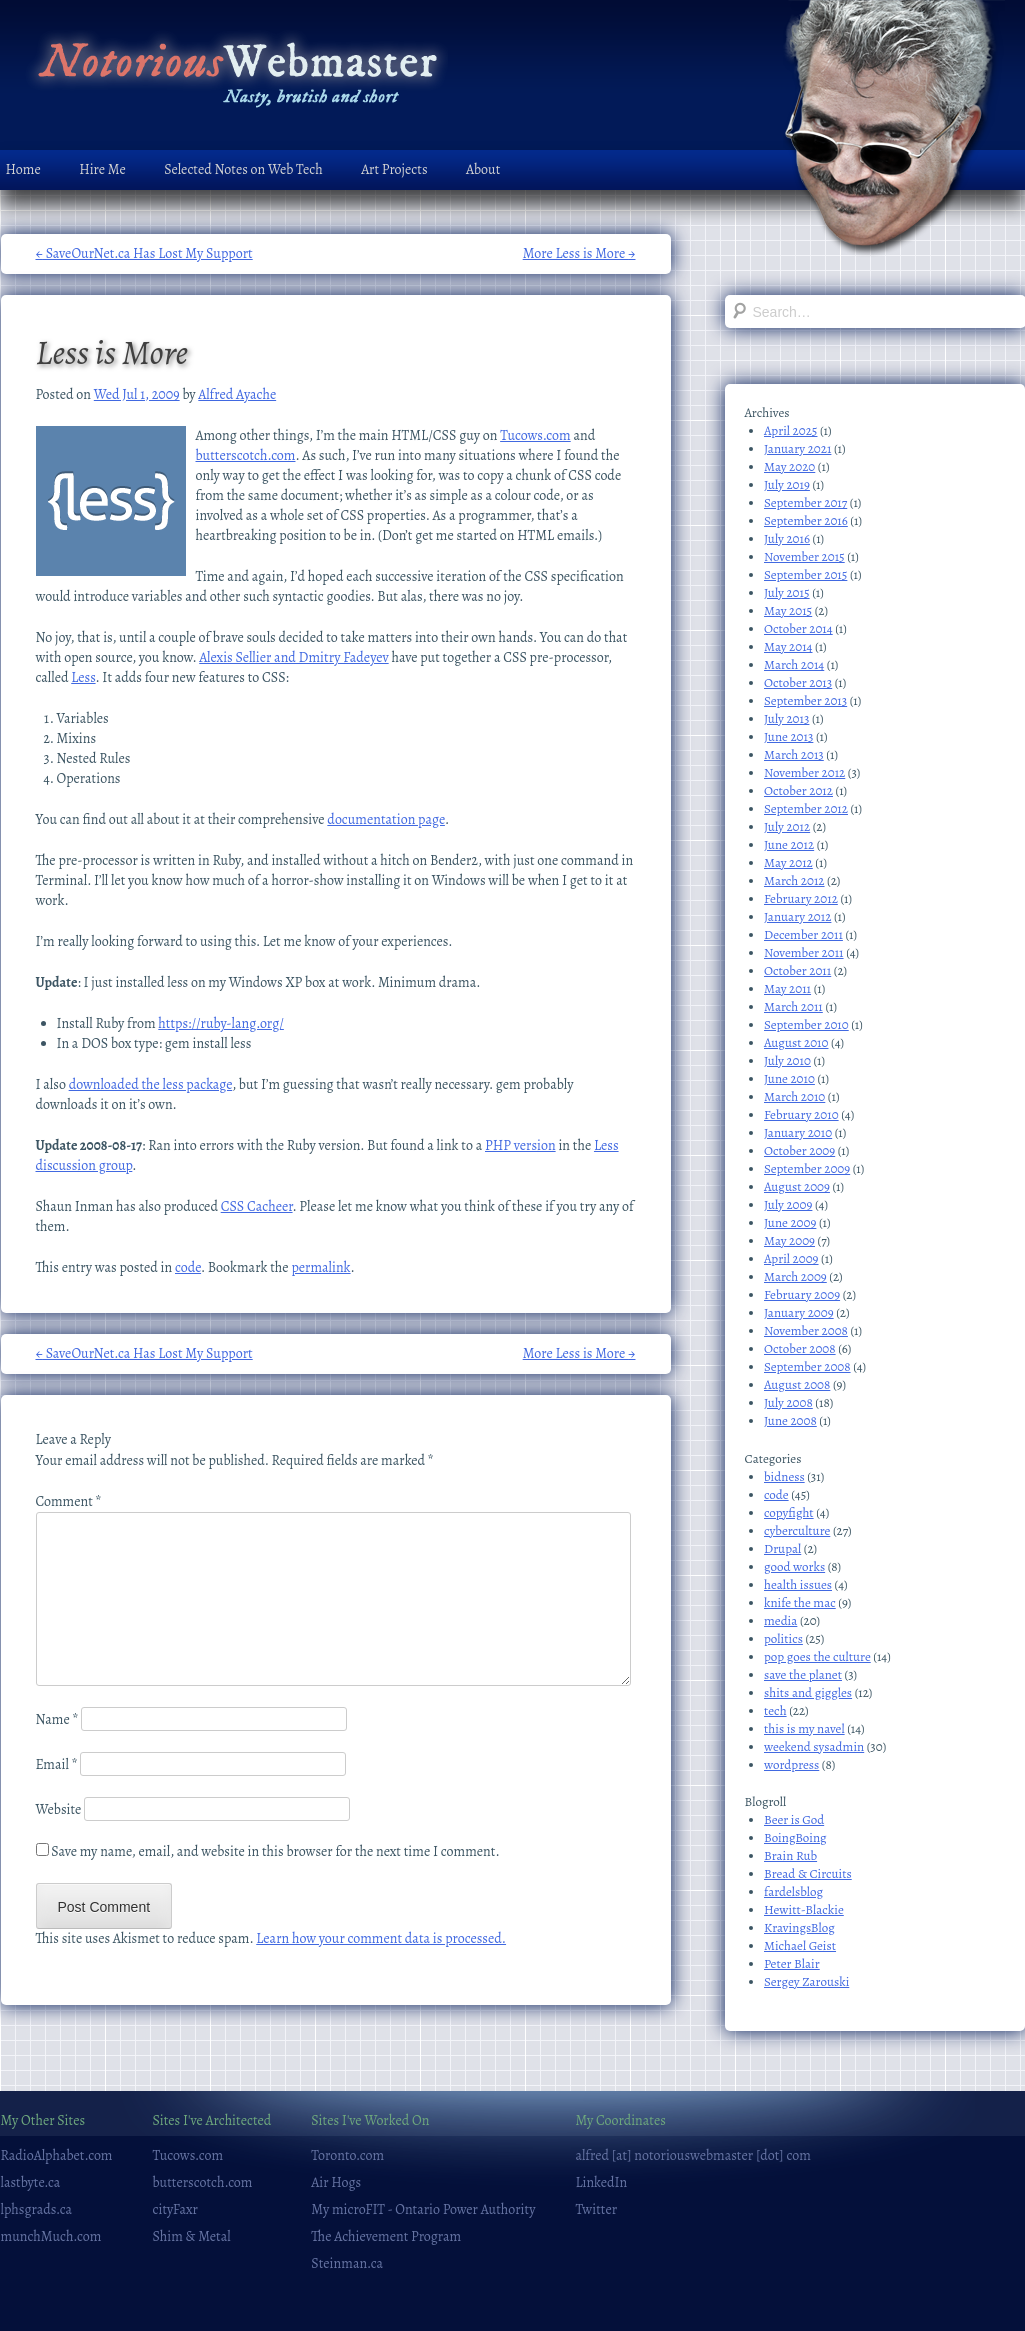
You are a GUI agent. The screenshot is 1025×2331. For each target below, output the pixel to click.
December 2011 (803, 934)
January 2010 (798, 1132)
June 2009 (790, 1222)
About (483, 169)
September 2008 (807, 1366)
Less (83, 677)
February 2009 (802, 1294)
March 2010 (794, 1096)
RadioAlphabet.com (57, 2155)
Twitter (596, 2209)
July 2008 (788, 1402)
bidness (784, 1476)
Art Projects (394, 169)
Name (57, 1719)
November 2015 (804, 556)
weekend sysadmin (814, 1746)
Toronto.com (347, 2155)
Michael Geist (800, 1945)
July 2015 (787, 592)
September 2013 (805, 700)
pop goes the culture (817, 1656)
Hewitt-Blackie (804, 1909)
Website (59, 1809)
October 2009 (799, 1150)
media (780, 1620)
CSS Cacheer (257, 1206)
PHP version (520, 1145)
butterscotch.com (246, 455)
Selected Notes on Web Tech (243, 169)
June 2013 (788, 736)
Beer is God (794, 1819)
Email (57, 1764)
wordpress (791, 1764)
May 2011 (787, 988)
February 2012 (801, 898)
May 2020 (789, 466)
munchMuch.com (51, 2236)
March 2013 (794, 754)
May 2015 (788, 610)
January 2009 (799, 1312)
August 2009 (797, 1186)
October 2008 (800, 1348)
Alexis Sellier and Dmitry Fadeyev (293, 657)
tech (775, 1710)
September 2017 (805, 502)
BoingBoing (795, 1837)
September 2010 (806, 1024)
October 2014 (798, 628)
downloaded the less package (151, 1084)
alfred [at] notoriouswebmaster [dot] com (692, 2155)
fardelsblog (793, 1891)
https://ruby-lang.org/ (221, 1023)
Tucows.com (535, 435)
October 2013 (798, 682)
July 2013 (786, 718)
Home (23, 169)
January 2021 (797, 448)
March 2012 (794, 880)
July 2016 (787, 538)
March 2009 (795, 1276)
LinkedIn (601, 2182)
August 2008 (797, 1384)
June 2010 (789, 1078)
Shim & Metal (192, 2236)
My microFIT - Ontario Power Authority (423, 2209)
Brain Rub (790, 1855)
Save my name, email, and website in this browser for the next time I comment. (275, 1851)
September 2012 (806, 808)
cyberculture (797, 1530)
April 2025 (790, 430)
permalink (320, 1267)
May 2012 (788, 862)
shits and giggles (808, 1692)
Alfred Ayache (237, 394)
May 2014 (788, 646)
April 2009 (791, 1258)
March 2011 (793, 1006)
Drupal (782, 1548)
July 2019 (787, 484)
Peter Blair (792, 1963)
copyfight (789, 1512)
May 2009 (789, 1240)
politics (783, 1638)
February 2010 (801, 1114)
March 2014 (794, 664)
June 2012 (789, 844)
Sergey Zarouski (806, 1981)
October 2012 (798, 790)
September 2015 (805, 574)
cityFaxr (175, 2209)
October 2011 (797, 970)
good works (794, 1566)
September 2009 (807, 1168)
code (188, 1267)
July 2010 (787, 1060)
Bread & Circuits (808, 1873)
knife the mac (800, 1602)
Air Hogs (336, 2182)
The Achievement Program (386, 2236)
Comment (69, 1501)
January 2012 (797, 916)
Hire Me (102, 169)
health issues (798, 1584)
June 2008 (790, 1420)
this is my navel (804, 1728)
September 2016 (806, 520)
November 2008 (806, 1330)
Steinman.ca (347, 2263)
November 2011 (804, 952)
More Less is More (579, 253)
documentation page (386, 819)
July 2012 (787, 826)
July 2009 (788, 1204)
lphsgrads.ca (37, 2209)
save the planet (803, 1674)
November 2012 (804, 772)
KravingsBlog (799, 1927)
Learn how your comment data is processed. (381, 1938)
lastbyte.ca (31, 2182)
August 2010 (796, 1042)
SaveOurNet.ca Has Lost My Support (144, 253)
